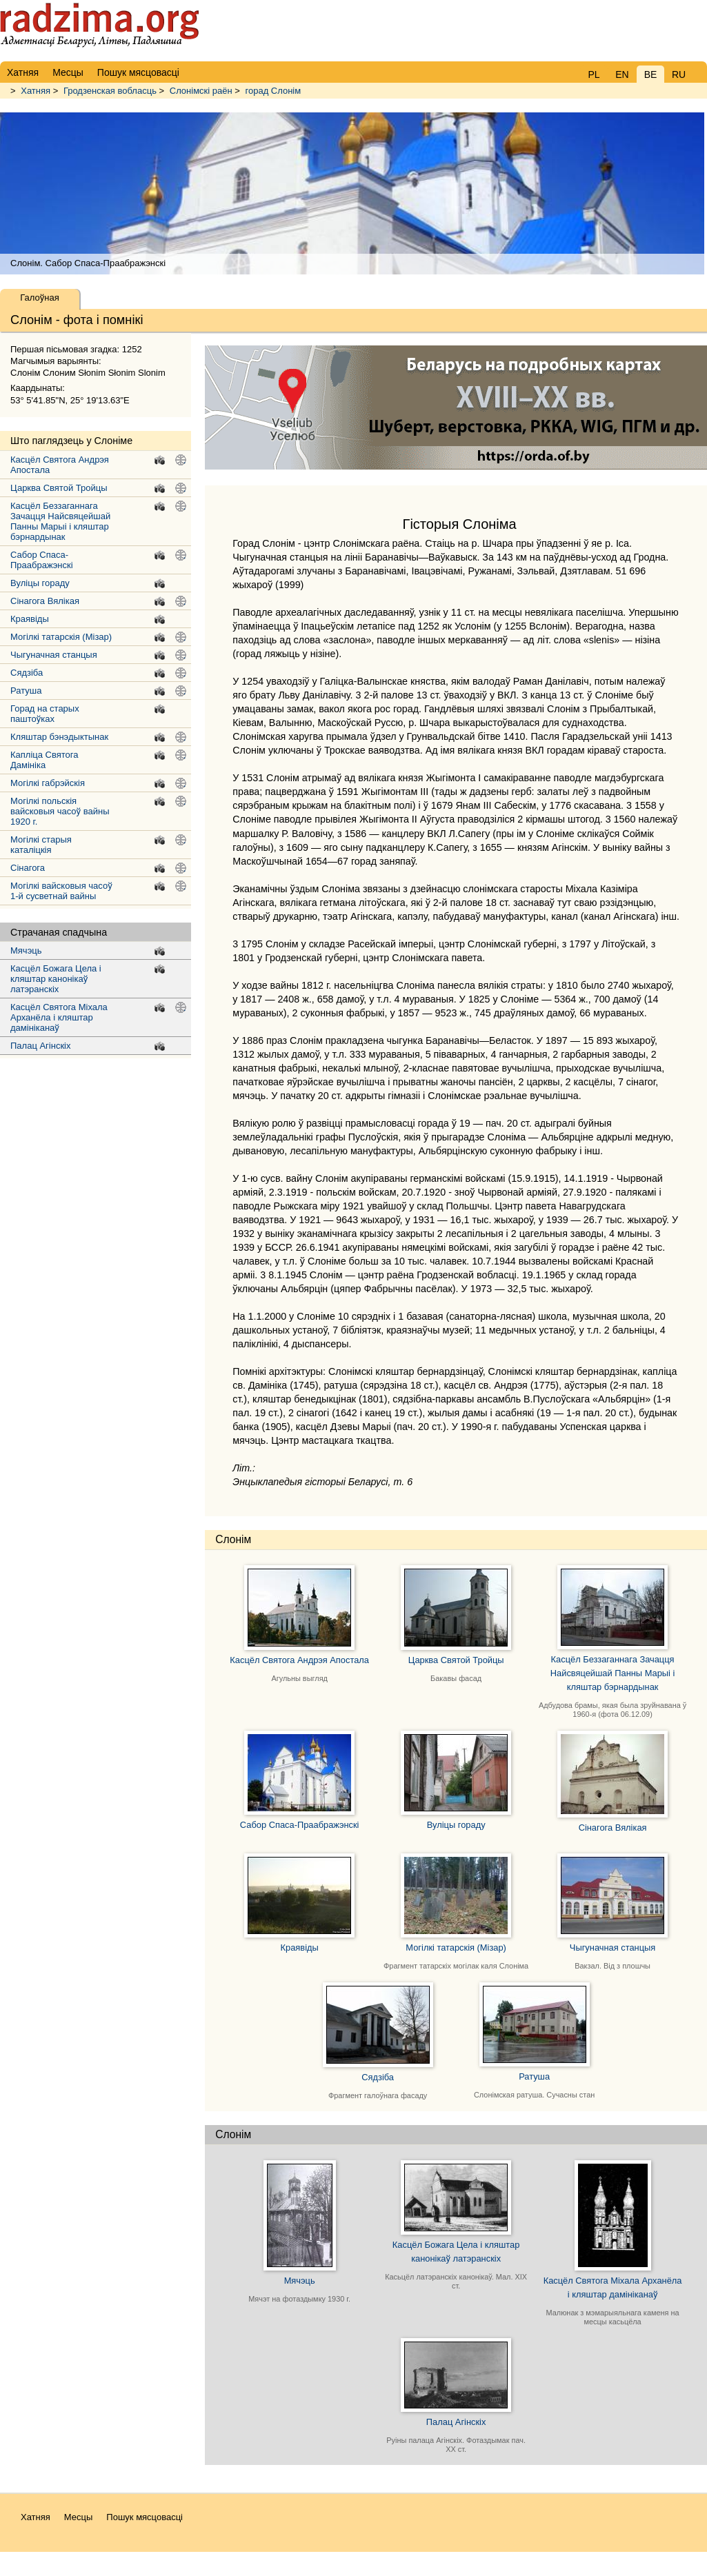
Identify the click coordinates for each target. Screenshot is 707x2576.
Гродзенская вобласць (110, 90)
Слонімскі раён (201, 90)
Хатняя (35, 90)
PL (593, 74)
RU (679, 74)
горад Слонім (273, 90)
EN (621, 74)
